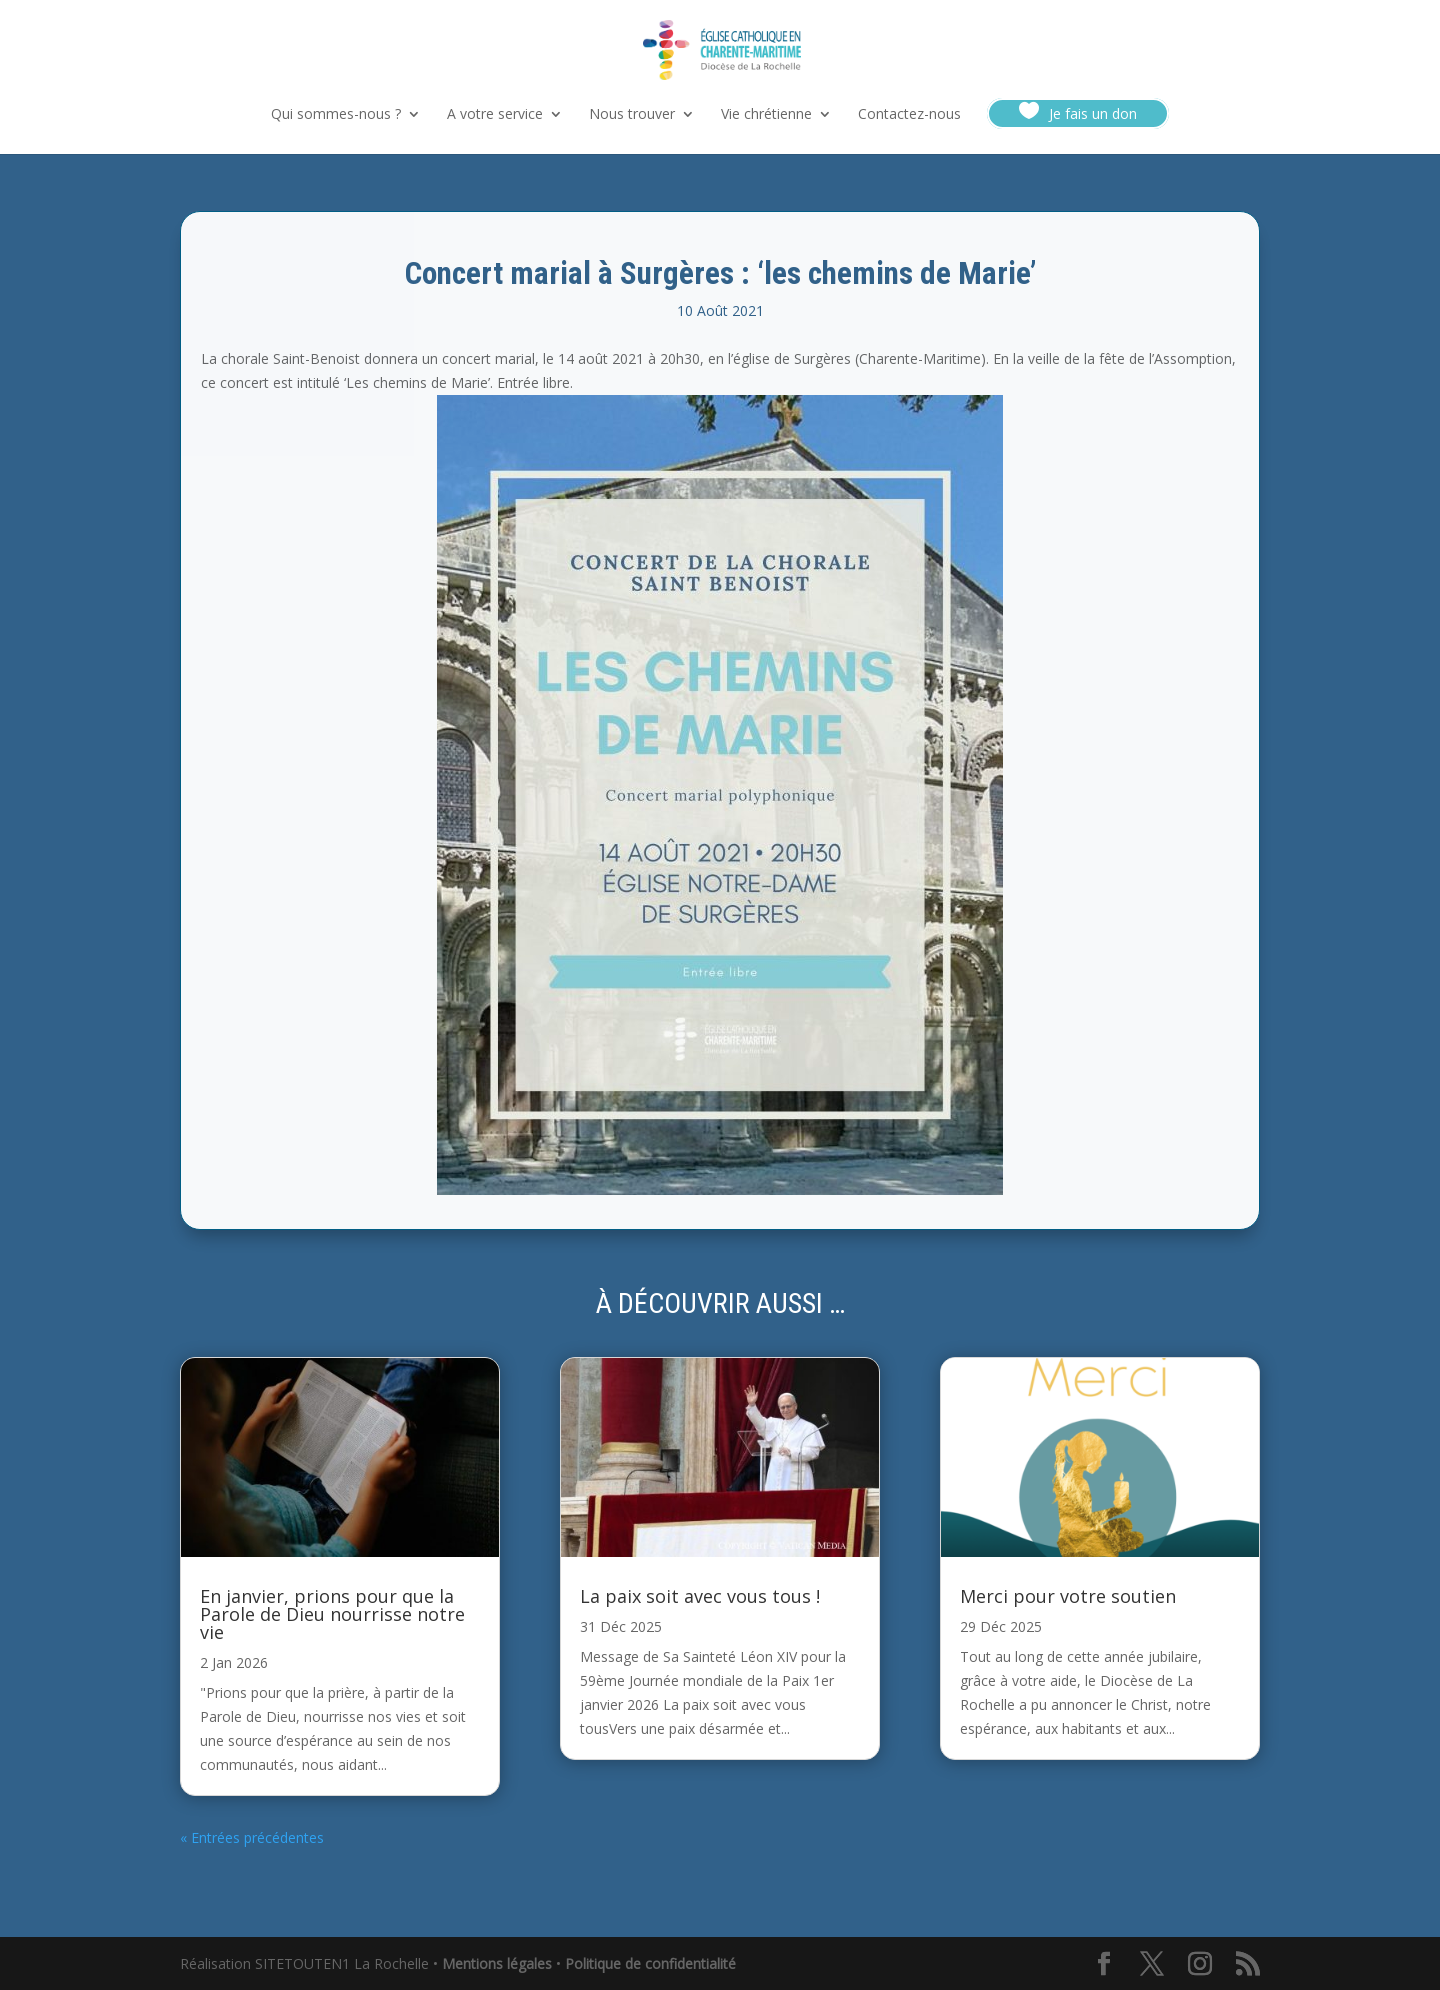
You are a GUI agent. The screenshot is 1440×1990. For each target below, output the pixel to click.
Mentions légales (497, 1963)
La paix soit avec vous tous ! (700, 1596)
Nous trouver (632, 115)
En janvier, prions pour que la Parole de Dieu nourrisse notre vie (332, 1614)
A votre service (495, 115)
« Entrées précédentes (252, 1837)
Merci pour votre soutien (1068, 1596)
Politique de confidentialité (650, 1963)
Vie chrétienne (766, 115)
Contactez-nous (909, 115)
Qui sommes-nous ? (336, 115)
